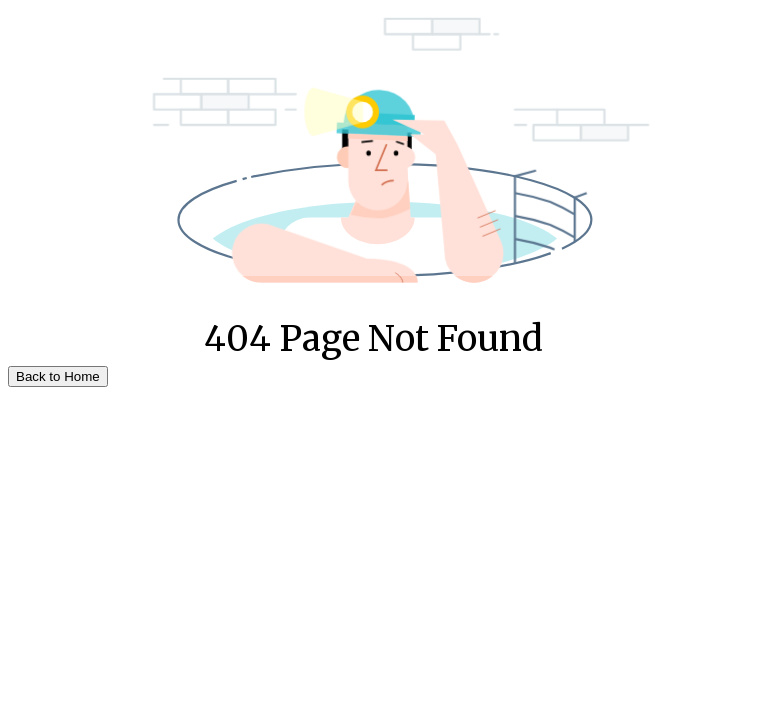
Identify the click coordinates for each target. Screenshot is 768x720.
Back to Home (58, 376)
